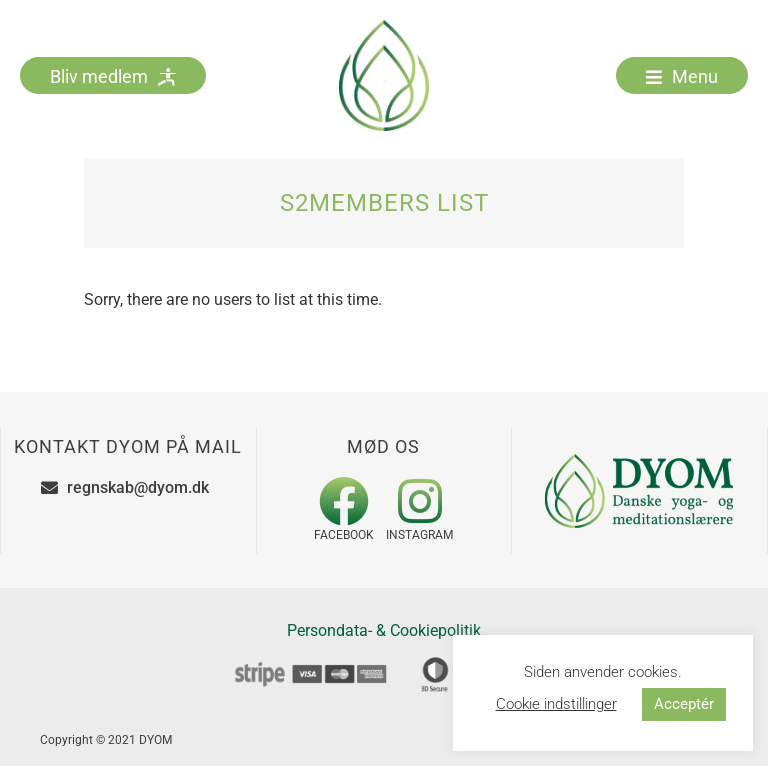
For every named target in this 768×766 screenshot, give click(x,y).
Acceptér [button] (684, 704)
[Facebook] (344, 501)
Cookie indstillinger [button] (556, 704)
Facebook (344, 535)
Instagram (419, 535)
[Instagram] (420, 501)
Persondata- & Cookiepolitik (384, 630)
